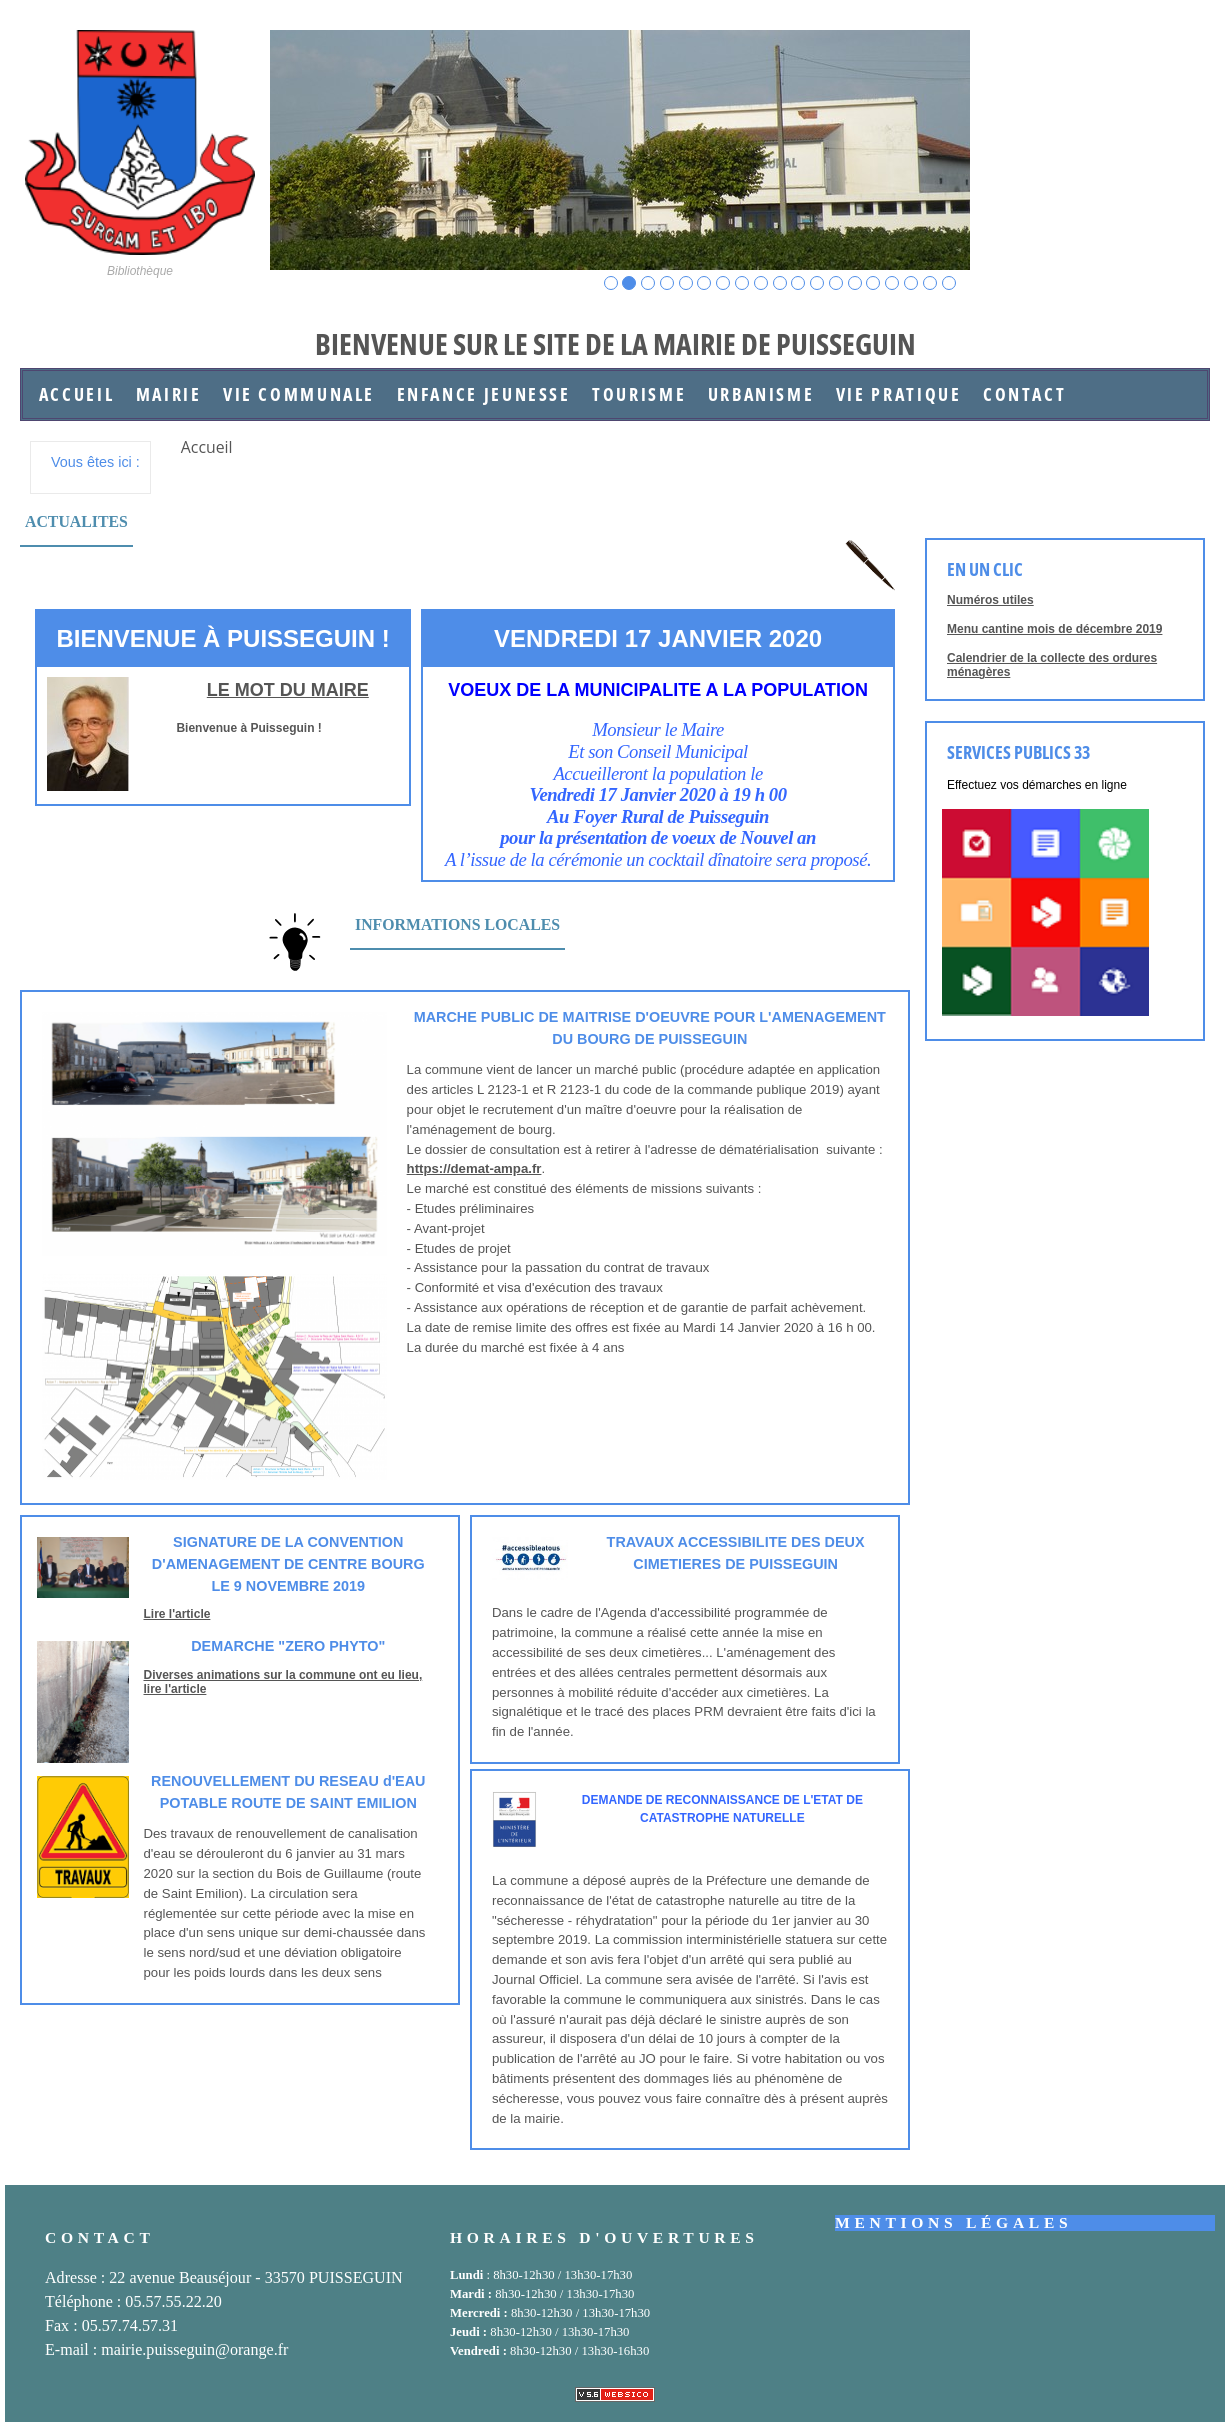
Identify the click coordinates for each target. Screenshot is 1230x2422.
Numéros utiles (990, 600)
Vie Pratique (899, 394)
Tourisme (639, 394)
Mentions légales (953, 2223)
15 (873, 283)
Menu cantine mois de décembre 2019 (1054, 629)
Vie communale (299, 394)
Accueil (76, 394)
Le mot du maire (288, 690)
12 (817, 283)
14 (855, 283)
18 (930, 283)
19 (949, 283)
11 (798, 283)
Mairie (169, 394)
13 (836, 283)
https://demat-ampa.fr (474, 1168)
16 (892, 283)
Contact (1024, 394)
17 (911, 283)
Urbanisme (761, 394)
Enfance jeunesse (484, 394)
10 (780, 283)
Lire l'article (177, 1614)
